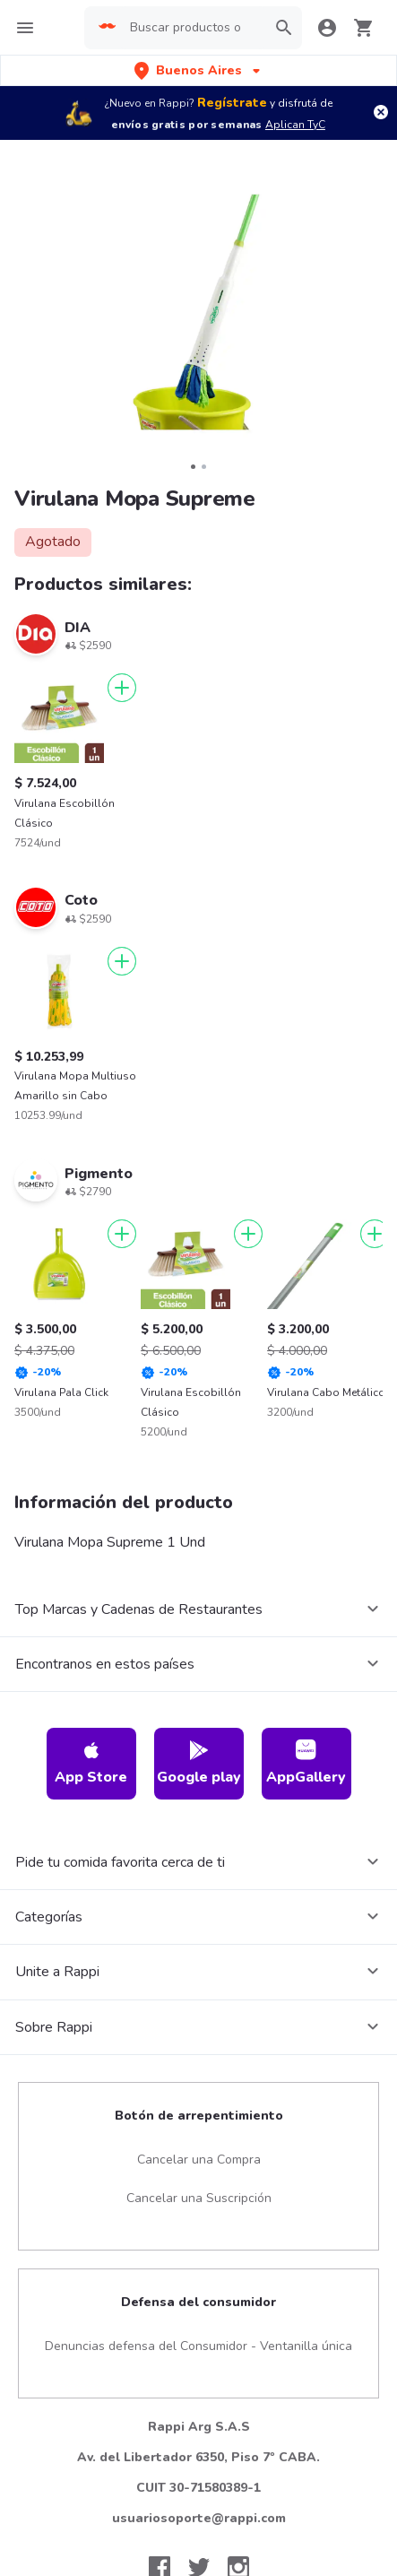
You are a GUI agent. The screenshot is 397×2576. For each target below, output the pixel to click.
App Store (91, 1763)
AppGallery (306, 1763)
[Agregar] (122, 687)
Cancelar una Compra (199, 2159)
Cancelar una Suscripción (199, 2198)
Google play (199, 1763)
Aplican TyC (295, 124)
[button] (199, 70)
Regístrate (232, 102)
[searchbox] (192, 27)
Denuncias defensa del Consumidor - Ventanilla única (198, 2346)
